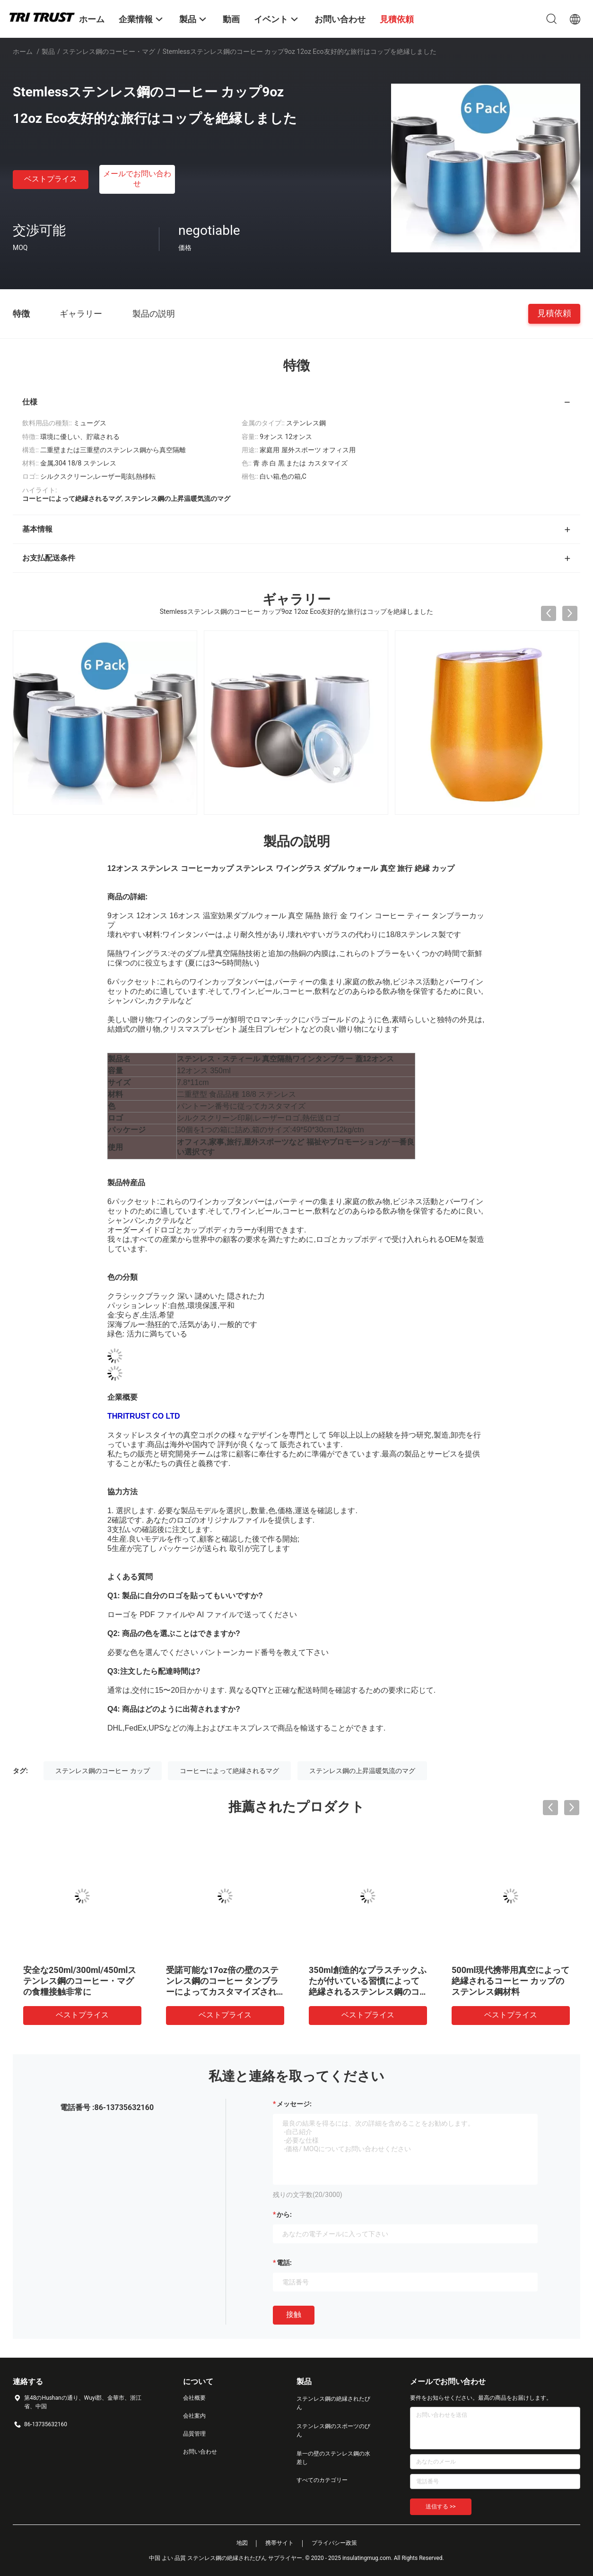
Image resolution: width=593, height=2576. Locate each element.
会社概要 (194, 2398)
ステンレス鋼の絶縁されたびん (333, 2403)
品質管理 (194, 2433)
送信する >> (441, 2506)
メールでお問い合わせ (137, 178)
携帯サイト (279, 2543)
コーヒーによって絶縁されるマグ (229, 1771)
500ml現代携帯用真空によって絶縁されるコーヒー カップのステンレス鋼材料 (510, 1981)
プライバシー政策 (334, 2543)
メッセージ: (294, 2104)
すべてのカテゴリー (322, 2480)
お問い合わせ (200, 2451)
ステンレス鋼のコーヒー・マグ (108, 51)
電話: (284, 2262)
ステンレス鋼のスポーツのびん (333, 2430)
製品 (48, 51)
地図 (242, 2543)
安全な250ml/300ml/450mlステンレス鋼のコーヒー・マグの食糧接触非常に (79, 1981)
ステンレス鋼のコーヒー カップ (102, 1771)
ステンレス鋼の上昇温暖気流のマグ (362, 1771)
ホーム (23, 51)
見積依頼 (554, 313)
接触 (293, 2314)
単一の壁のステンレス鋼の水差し (333, 2457)
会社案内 (194, 2415)
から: (284, 2214)
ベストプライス (50, 178)
